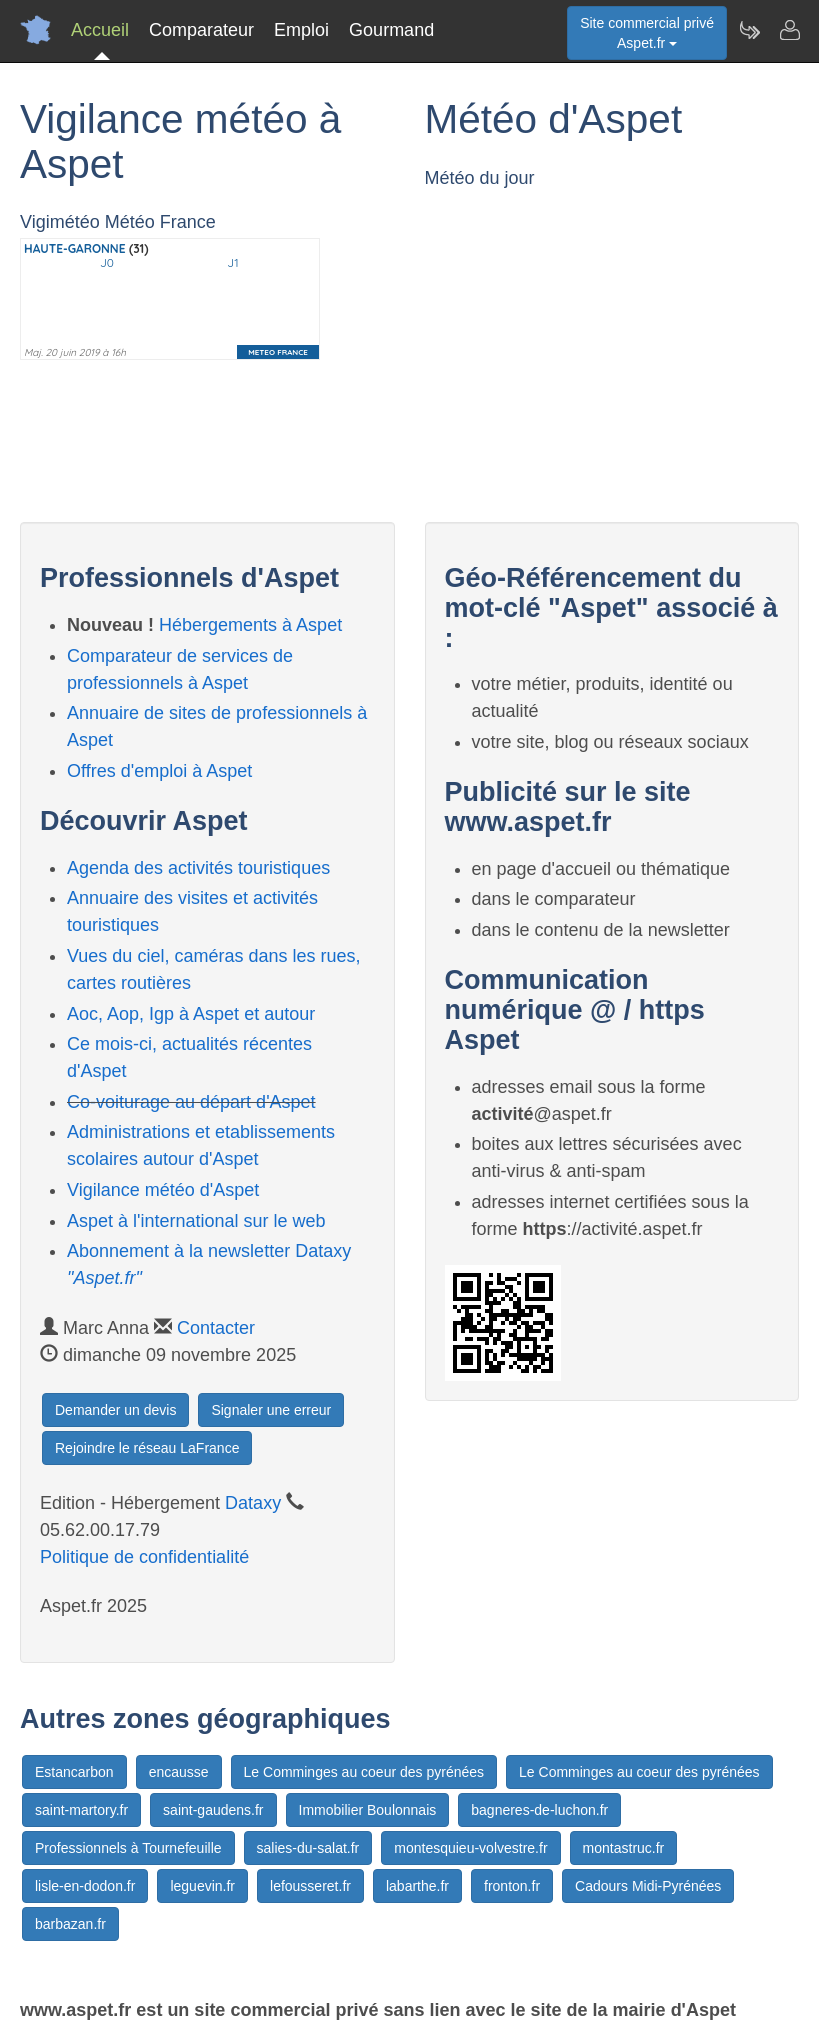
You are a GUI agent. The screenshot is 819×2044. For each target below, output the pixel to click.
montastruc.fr (624, 1848)
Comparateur (201, 30)
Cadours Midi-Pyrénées (648, 1886)
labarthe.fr (417, 1886)
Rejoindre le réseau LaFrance (147, 1448)
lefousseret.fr (310, 1886)
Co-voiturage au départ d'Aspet (191, 1102)
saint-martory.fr (81, 1810)
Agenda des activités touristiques (198, 868)
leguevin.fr (202, 1886)
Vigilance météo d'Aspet (163, 1190)
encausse (179, 1772)
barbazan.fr (70, 1924)
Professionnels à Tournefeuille (128, 1848)
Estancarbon (74, 1772)
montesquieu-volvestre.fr (470, 1848)
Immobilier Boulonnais (368, 1810)
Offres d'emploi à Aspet (159, 771)
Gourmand (391, 30)
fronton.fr (512, 1886)
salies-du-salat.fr (308, 1848)
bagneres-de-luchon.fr (539, 1810)
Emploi (301, 30)
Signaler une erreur (271, 1410)
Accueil (100, 30)
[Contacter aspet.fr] (789, 30)
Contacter (216, 1328)
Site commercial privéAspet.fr (647, 33)
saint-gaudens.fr (213, 1810)
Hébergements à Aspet (250, 625)
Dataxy (253, 1503)
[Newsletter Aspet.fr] (749, 30)
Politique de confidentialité (144, 1557)
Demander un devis (115, 1410)
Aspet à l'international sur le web (196, 1221)
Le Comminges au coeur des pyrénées (364, 1772)
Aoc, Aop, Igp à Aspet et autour (191, 1014)
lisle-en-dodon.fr (85, 1886)
